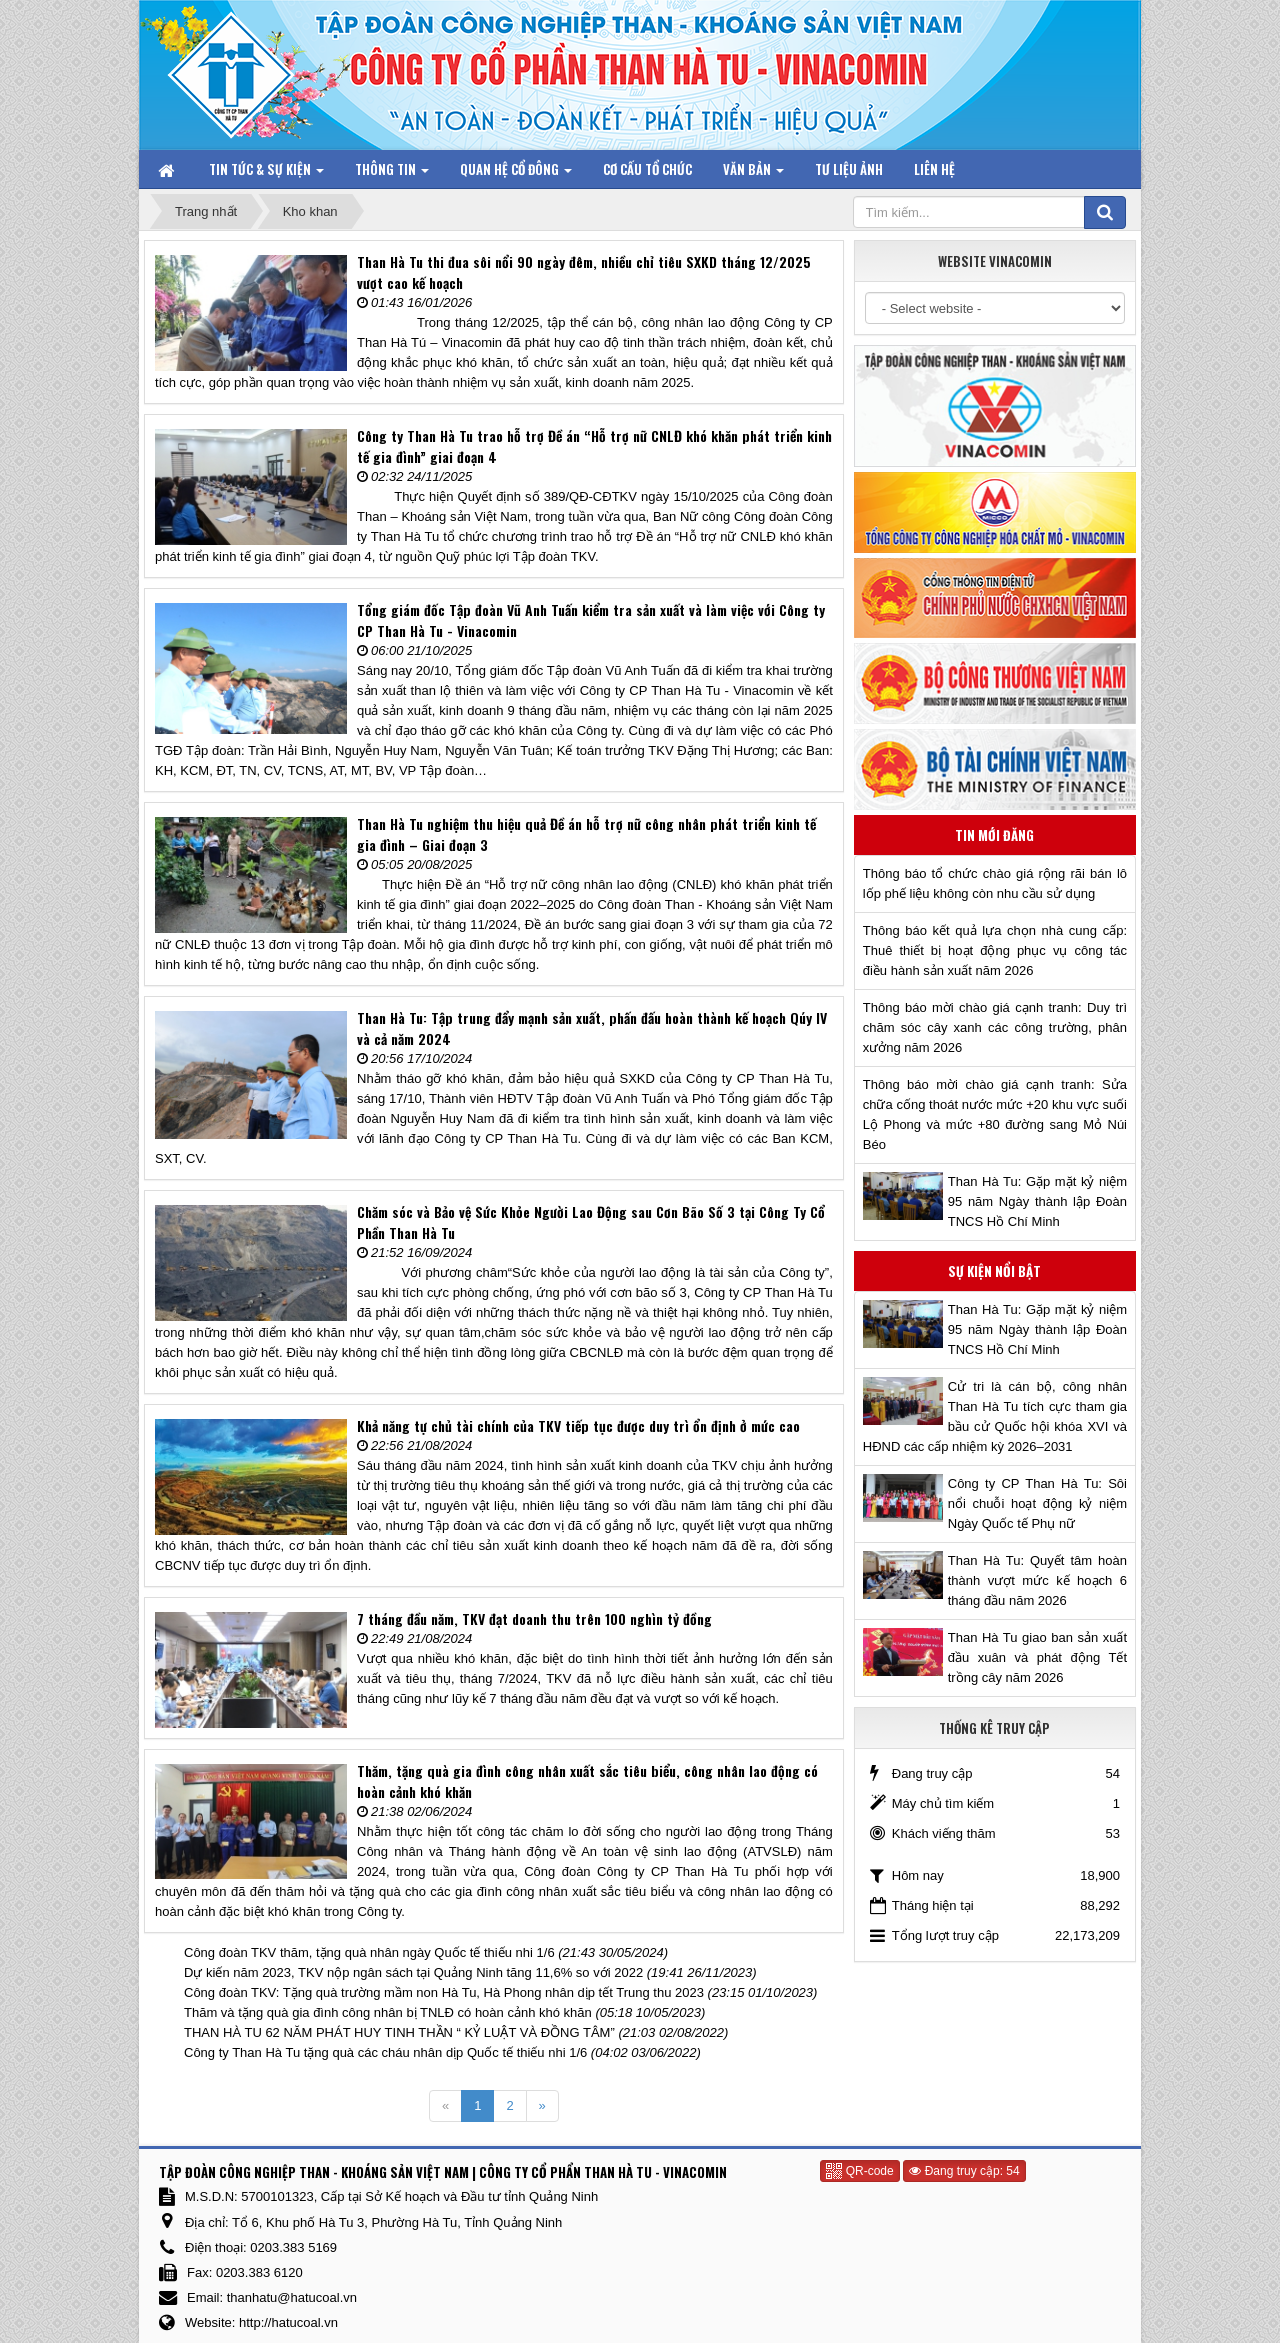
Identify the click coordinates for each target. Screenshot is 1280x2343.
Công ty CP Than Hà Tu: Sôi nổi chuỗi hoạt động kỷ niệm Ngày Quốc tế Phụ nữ (1037, 1503)
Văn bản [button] (753, 173)
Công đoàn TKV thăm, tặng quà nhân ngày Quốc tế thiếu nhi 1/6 (369, 1952)
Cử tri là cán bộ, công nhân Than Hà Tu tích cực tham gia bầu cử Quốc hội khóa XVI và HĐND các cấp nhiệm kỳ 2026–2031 (995, 1416)
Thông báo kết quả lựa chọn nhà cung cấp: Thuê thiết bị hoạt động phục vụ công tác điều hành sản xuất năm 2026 (995, 950)
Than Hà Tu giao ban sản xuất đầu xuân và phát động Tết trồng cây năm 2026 (1037, 1657)
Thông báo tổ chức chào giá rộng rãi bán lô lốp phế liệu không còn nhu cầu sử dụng (995, 883)
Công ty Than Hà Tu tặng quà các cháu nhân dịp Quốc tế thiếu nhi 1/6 (385, 2052)
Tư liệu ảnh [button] (849, 169)
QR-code (859, 2171)
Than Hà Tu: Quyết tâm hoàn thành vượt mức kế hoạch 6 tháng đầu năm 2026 (1037, 1580)
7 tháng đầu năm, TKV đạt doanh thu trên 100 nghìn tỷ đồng (534, 1618)
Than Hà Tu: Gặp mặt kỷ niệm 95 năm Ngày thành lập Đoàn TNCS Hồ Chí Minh (1037, 1201)
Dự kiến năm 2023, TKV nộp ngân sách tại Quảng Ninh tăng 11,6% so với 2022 (413, 1972)
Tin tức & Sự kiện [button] (266, 173)
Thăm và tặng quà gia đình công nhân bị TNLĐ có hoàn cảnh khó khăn (388, 2012)
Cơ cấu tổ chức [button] (647, 169)
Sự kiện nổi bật (994, 1271)
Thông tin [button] (392, 173)
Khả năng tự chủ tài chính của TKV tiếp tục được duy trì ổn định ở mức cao (578, 1425)
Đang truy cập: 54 (964, 2171)
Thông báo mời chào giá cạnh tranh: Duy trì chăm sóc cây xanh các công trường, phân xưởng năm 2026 (995, 1027)
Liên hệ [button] (934, 169)
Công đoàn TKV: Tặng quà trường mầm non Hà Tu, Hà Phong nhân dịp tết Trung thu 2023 (444, 1992)
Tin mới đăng (994, 835)
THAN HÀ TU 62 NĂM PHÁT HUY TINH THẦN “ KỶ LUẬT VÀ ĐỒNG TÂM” (399, 2032)
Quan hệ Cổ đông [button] (516, 173)
